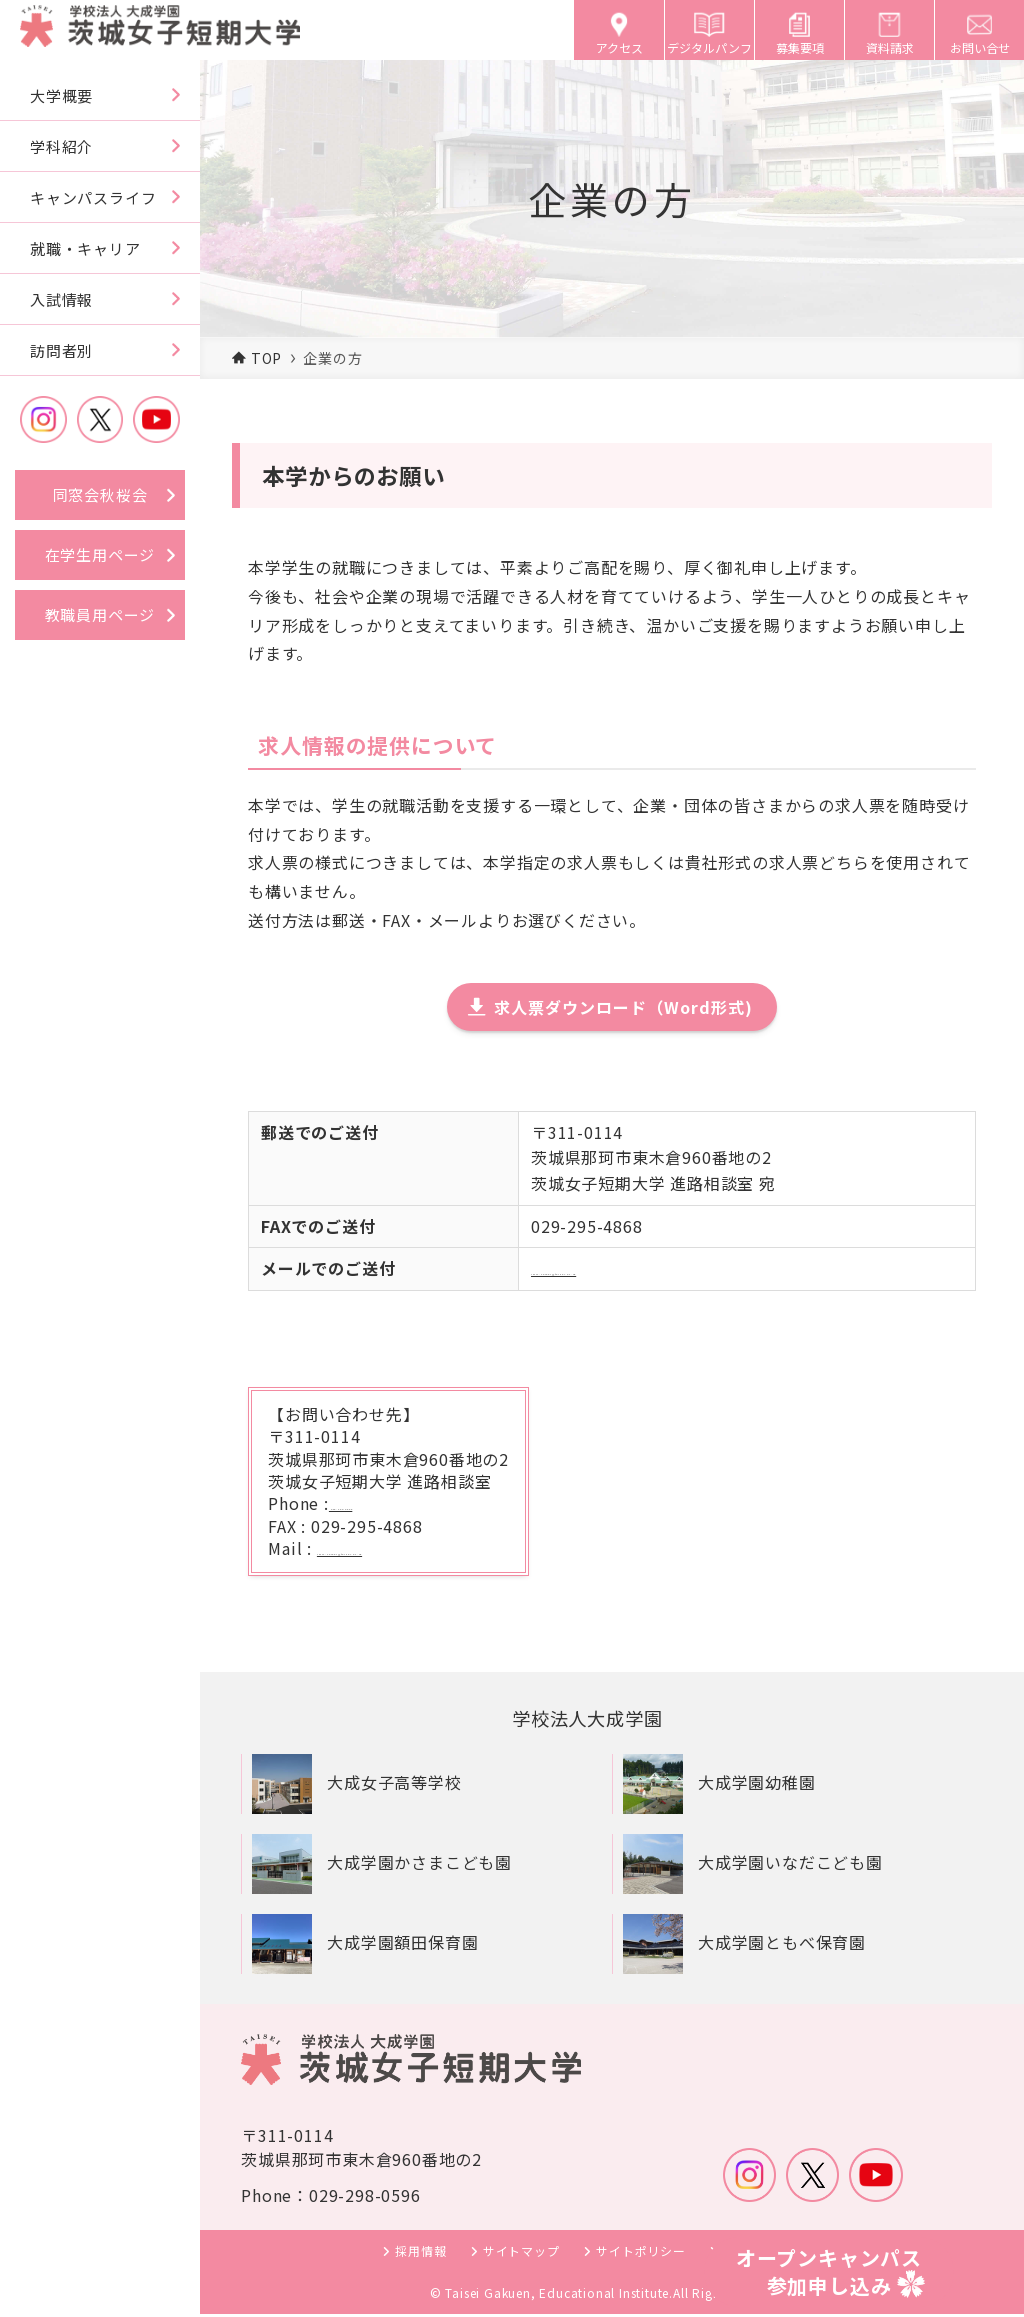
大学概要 (61, 95)
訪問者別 (61, 350)
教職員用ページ (100, 614)
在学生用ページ (100, 554)
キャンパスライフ (93, 197)
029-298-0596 (387, 1503)
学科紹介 (61, 146)
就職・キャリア (85, 248)
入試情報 (61, 299)
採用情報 (420, 2253)
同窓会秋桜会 (100, 494)
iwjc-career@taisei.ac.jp (629, 1268)
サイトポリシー (641, 2253)
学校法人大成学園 (595, 1719)
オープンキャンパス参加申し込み (829, 2271)
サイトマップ (521, 2253)
